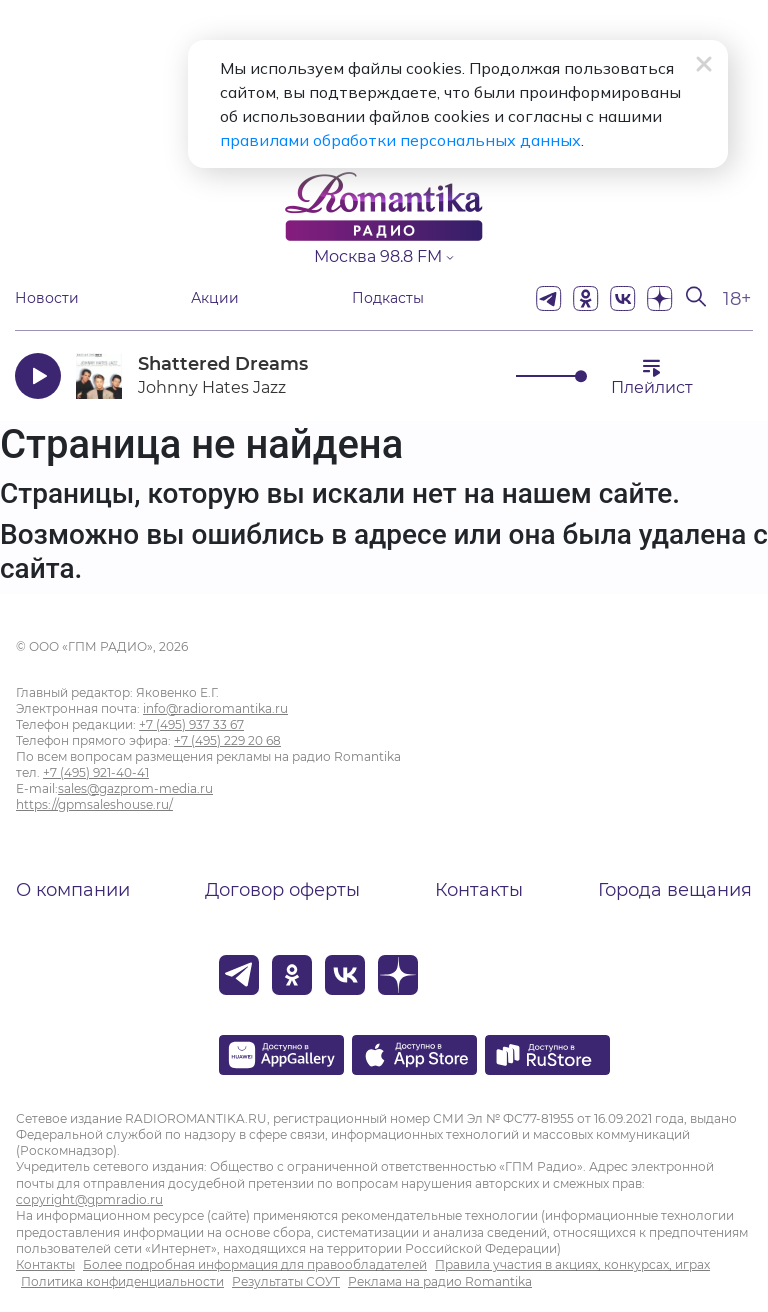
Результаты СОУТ (286, 1281)
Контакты (479, 890)
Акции (215, 298)
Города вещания (675, 890)
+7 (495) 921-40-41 (96, 772)
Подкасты (388, 298)
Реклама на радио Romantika (440, 1281)
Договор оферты (282, 890)
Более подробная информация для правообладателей (255, 1264)
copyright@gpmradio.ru (89, 1199)
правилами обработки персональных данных (400, 140)
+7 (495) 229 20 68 (227, 740)
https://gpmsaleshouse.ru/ (94, 804)
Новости (47, 298)
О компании (73, 890)
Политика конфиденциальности (122, 1281)
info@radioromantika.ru (215, 708)
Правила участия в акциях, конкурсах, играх (572, 1264)
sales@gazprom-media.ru (135, 788)
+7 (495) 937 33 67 (191, 724)
